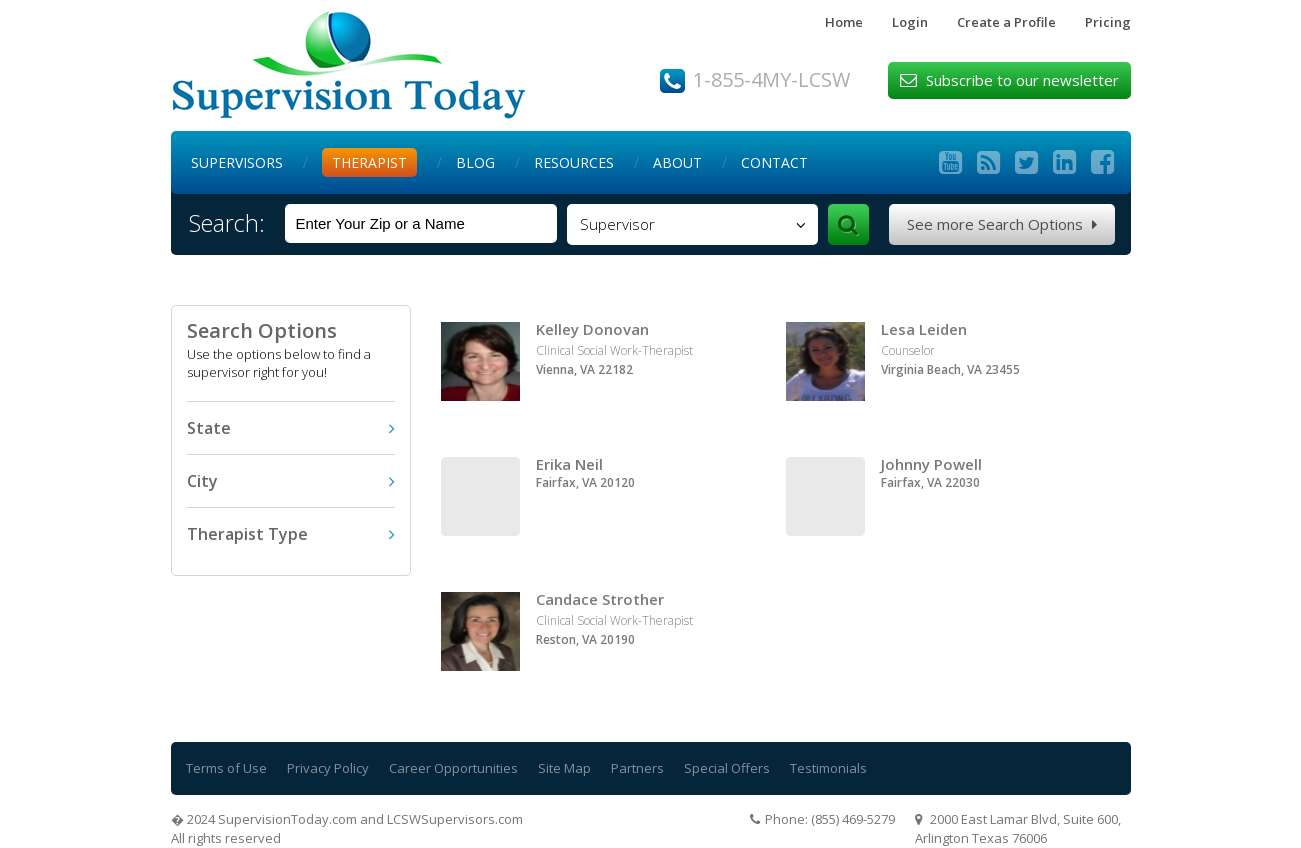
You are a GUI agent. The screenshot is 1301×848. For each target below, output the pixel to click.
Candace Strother (600, 599)
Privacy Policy (328, 768)
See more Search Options (1002, 224)
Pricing (1108, 22)
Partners (637, 768)
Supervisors (237, 162)
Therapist (369, 162)
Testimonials (828, 768)
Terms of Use (226, 768)
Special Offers (727, 768)
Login (910, 22)
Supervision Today (349, 65)
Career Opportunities (453, 768)
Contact (774, 162)
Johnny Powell (931, 464)
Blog (475, 162)
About (677, 162)
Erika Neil (569, 464)
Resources (574, 162)
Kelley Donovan (592, 329)
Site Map (564, 768)
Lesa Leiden (924, 329)
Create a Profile (1006, 22)
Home (844, 22)
